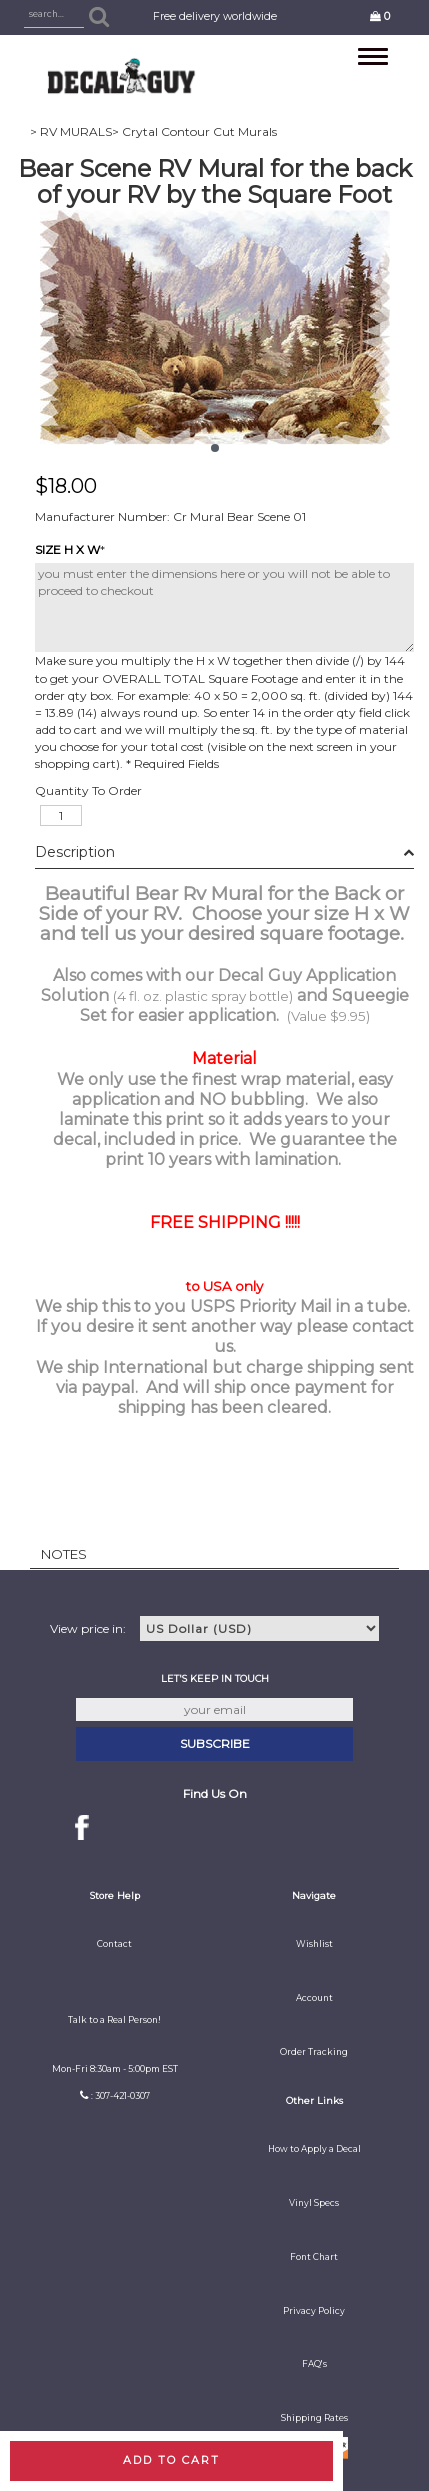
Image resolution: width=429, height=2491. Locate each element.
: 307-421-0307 (120, 2096)
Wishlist (314, 1944)
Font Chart (314, 2257)
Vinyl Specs (314, 2203)
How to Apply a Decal (314, 2149)
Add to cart (171, 2460)
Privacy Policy (314, 2311)
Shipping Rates (314, 2418)
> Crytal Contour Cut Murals (194, 131)
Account (314, 1998)
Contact (114, 1944)
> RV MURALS (71, 131)
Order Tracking (314, 2052)
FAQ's (314, 2364)
